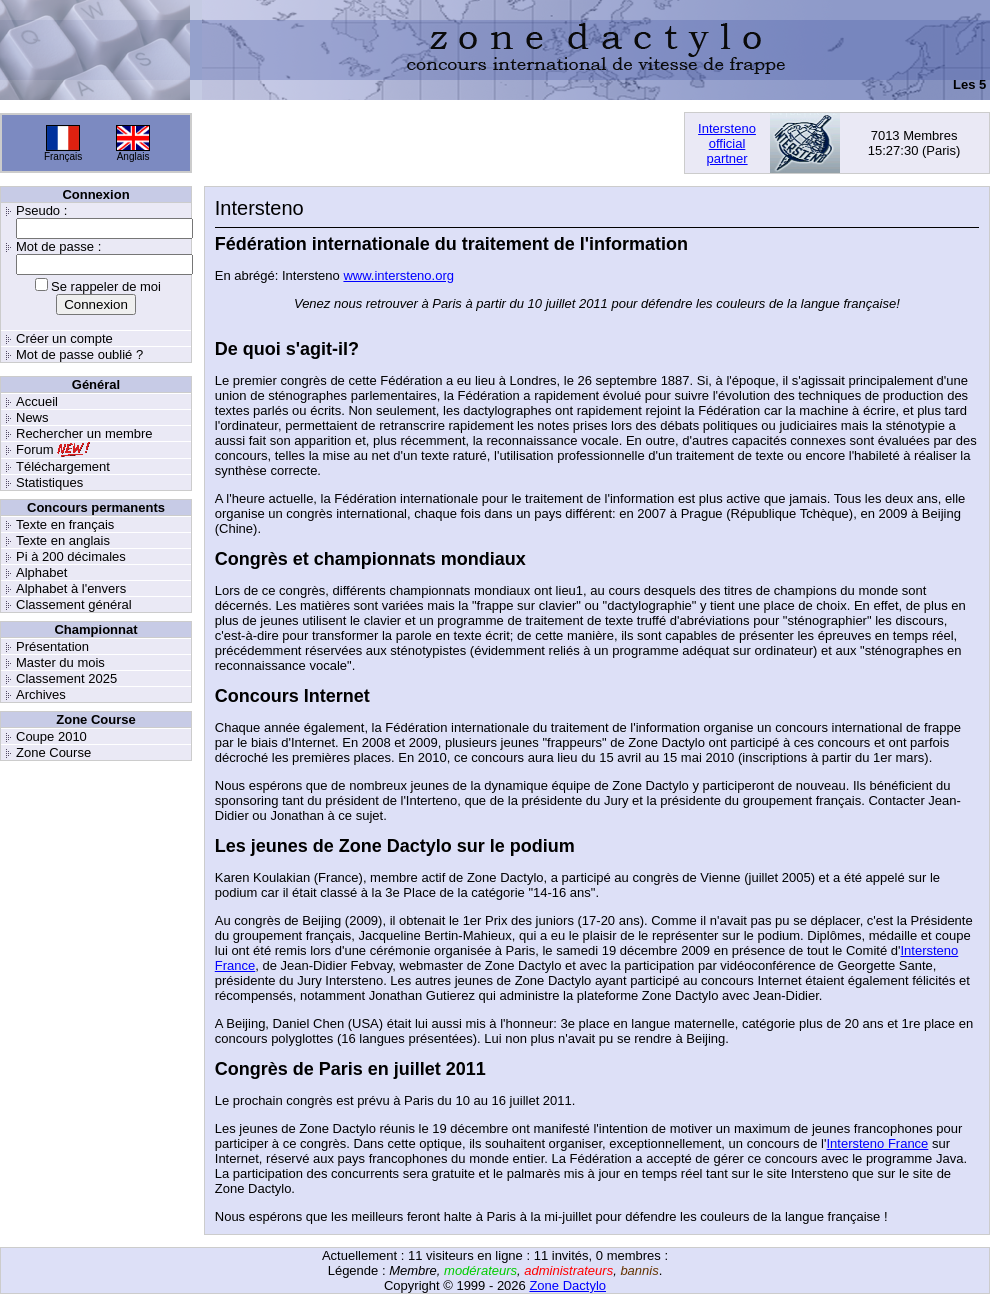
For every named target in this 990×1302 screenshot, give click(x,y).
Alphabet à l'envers (71, 588)
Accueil (37, 401)
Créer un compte (64, 338)
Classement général (74, 604)
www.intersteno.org (398, 275)
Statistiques (49, 482)
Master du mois (60, 662)
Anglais (133, 156)
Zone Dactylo (567, 1285)
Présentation (52, 646)
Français (63, 156)
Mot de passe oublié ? (79, 354)
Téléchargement (63, 466)
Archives (41, 694)
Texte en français (65, 524)
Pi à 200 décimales (71, 556)
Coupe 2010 (51, 736)
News (32, 417)
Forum (35, 449)
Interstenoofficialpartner (727, 143)
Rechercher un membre (84, 433)
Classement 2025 (66, 678)
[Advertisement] (438, 143)
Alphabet (41, 572)
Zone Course (53, 752)
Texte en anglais (63, 540)
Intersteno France (877, 1143)
